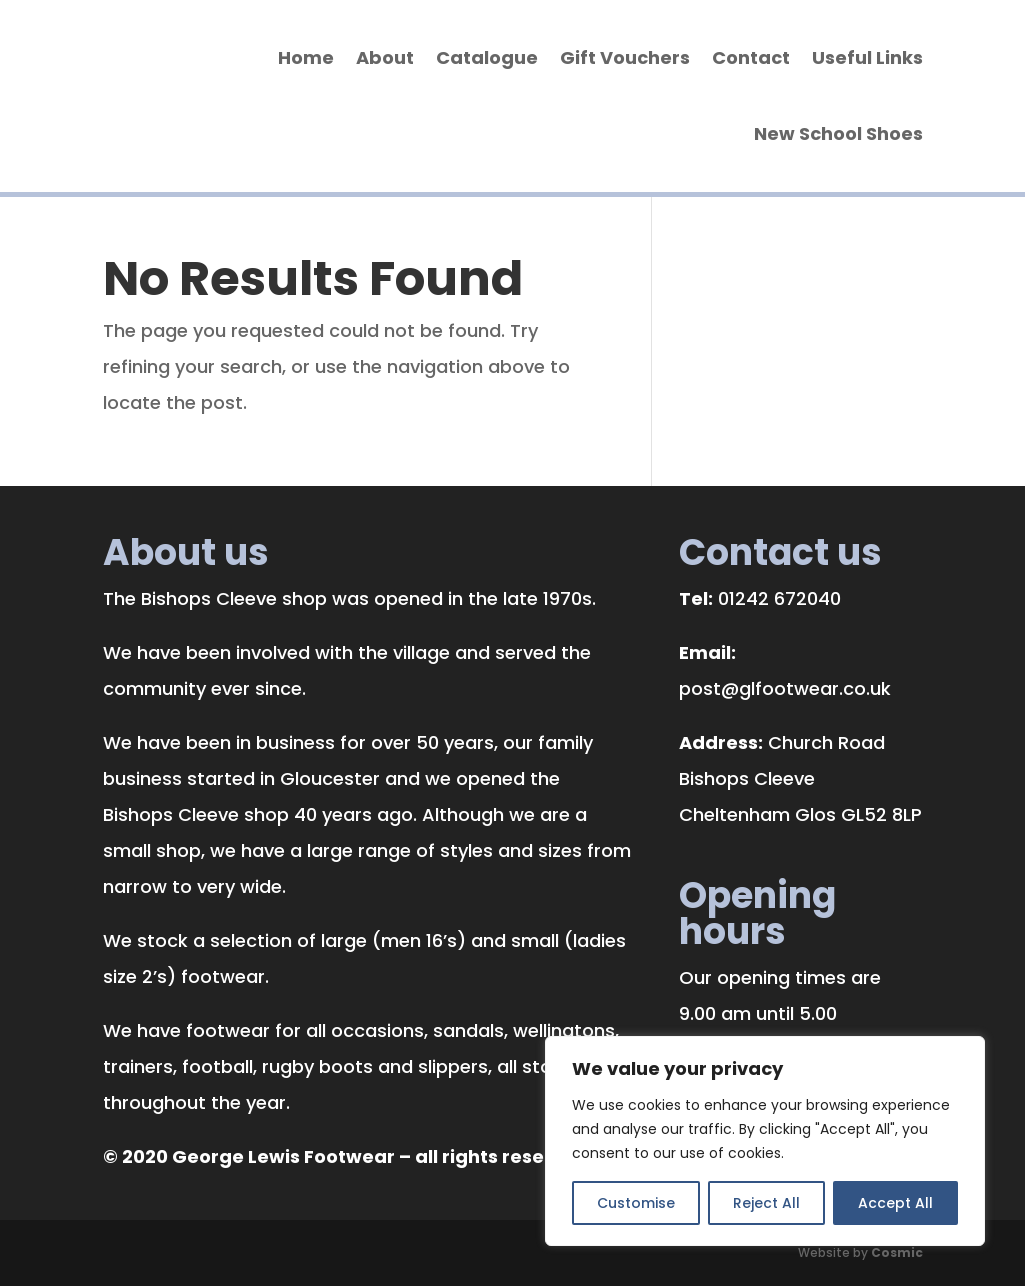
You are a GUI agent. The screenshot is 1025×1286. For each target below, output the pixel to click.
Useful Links (867, 57)
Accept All (895, 1203)
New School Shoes (838, 133)
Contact (751, 57)
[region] (765, 1141)
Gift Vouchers (625, 57)
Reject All (766, 1203)
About (385, 57)
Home (306, 57)
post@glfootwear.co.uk (785, 688)
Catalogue (487, 57)
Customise (636, 1203)
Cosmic (897, 1252)
